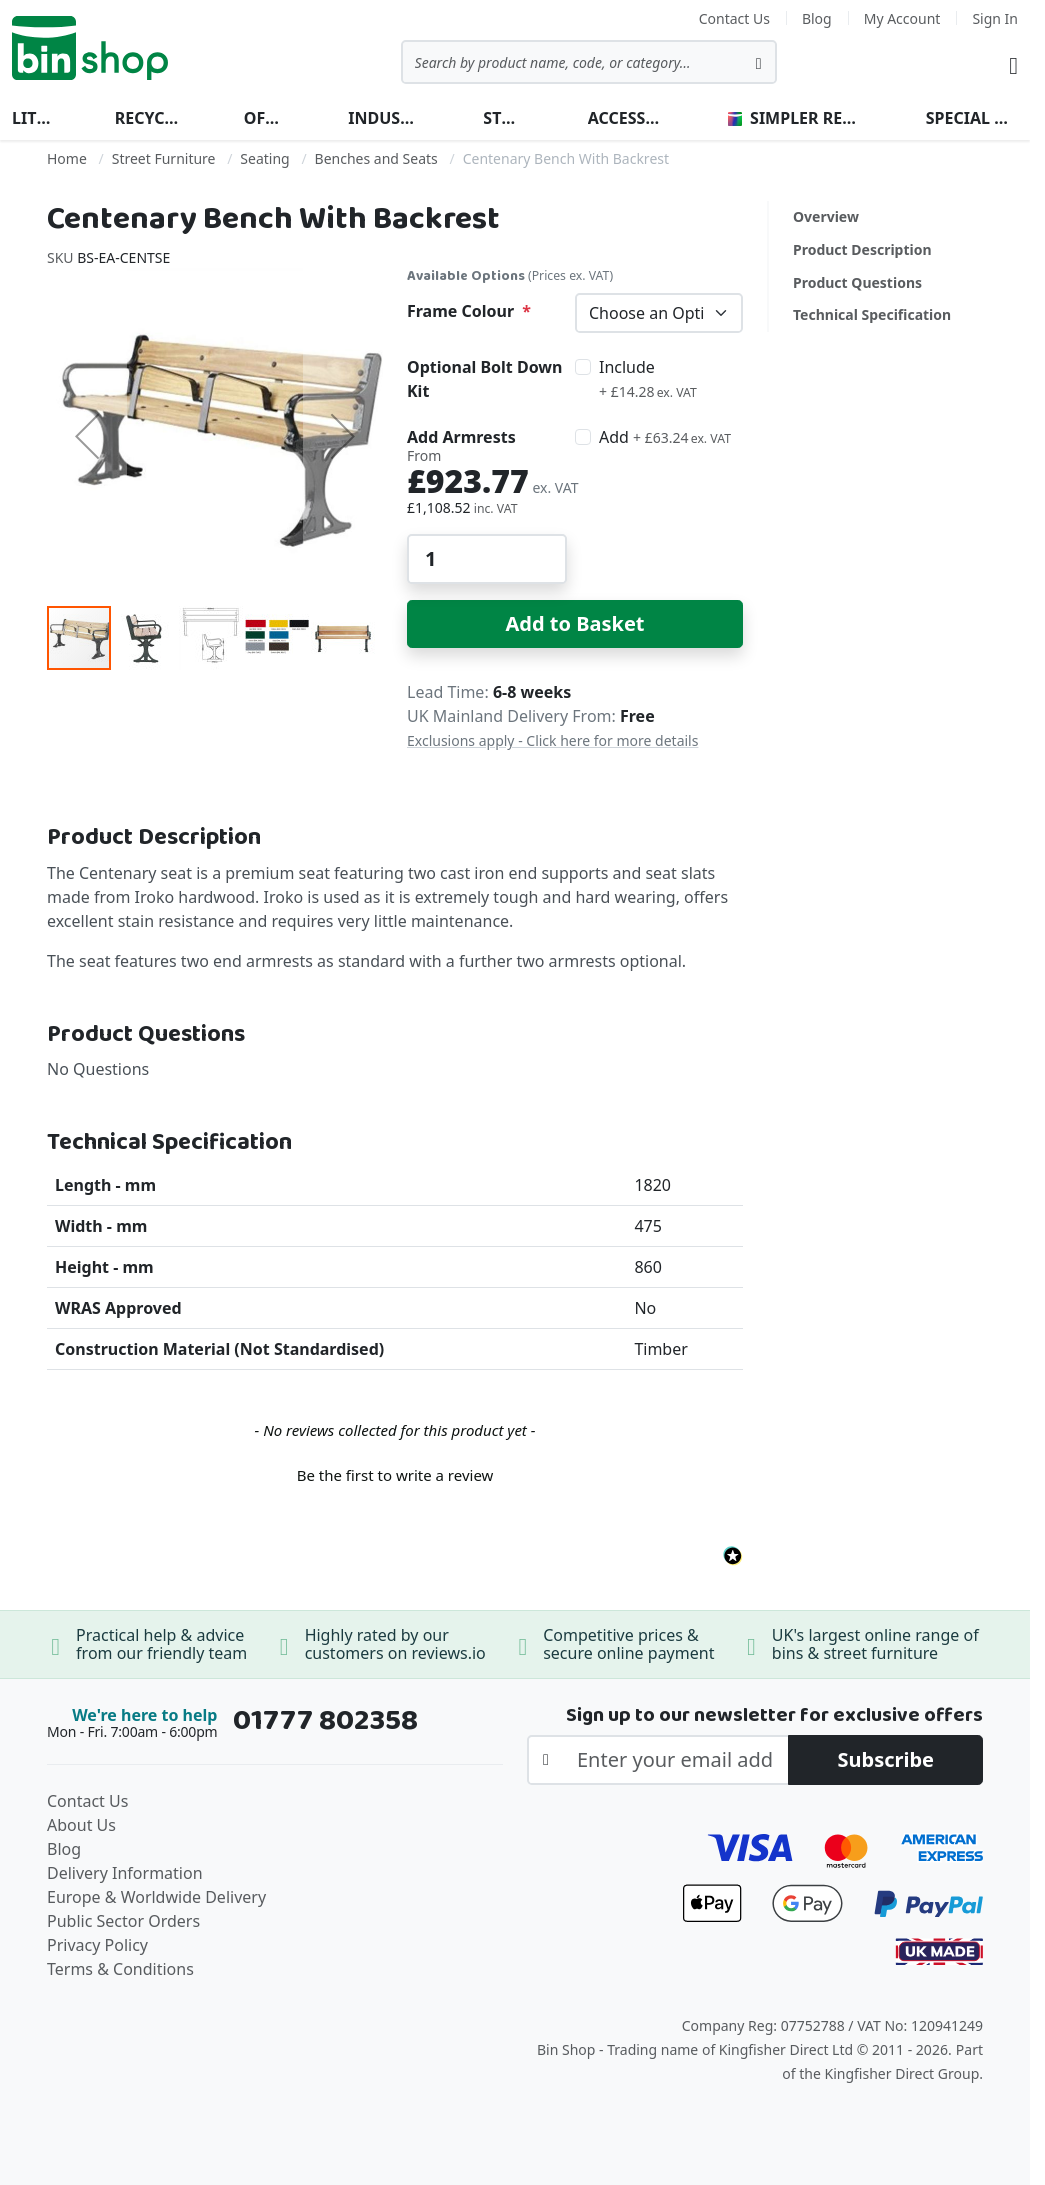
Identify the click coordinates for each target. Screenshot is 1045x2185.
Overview (826, 216)
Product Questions (857, 282)
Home (67, 158)
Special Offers (972, 118)
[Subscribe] (885, 1760)
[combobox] (589, 62)
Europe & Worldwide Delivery (156, 1897)
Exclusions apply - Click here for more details (552, 740)
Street (503, 118)
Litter (31, 118)
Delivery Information (125, 1873)
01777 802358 (325, 1720)
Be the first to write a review (395, 1475)
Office (264, 118)
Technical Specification (872, 314)
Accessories (626, 118)
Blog (817, 18)
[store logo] (90, 48)
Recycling (147, 118)
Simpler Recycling (795, 118)
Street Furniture (164, 158)
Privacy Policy (97, 1945)
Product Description (862, 249)
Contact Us (734, 18)
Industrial (383, 118)
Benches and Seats (376, 158)
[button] (87, 436)
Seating (264, 158)
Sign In (995, 18)
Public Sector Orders (123, 1921)
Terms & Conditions (120, 1969)
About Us (81, 1825)
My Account (902, 18)
